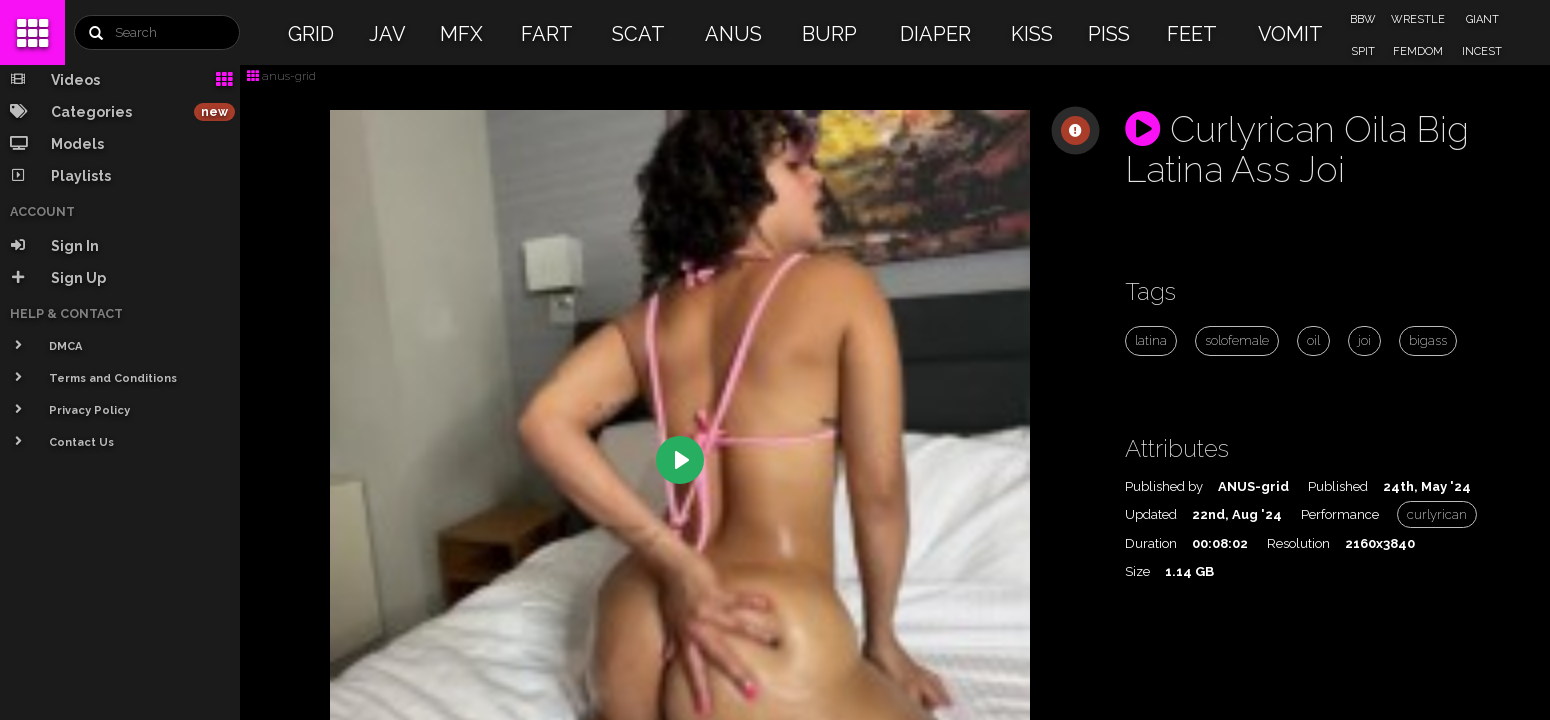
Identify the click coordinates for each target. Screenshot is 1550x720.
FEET (1192, 34)
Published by (1164, 486)
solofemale (1237, 340)
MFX (461, 34)
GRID (311, 34)
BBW (1363, 19)
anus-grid (281, 76)
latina (1151, 340)
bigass (1428, 340)
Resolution (1298, 543)
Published (1338, 486)
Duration (1151, 543)
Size (1137, 571)
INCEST (1482, 51)
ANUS (733, 34)
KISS (1032, 34)
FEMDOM (1418, 51)
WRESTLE (1418, 19)
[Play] (680, 460)
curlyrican (1437, 514)
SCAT (638, 34)
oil (1313, 340)
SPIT (1363, 51)
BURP (829, 34)
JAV (387, 34)
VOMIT (1290, 34)
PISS (1109, 34)
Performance (1340, 514)
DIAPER (935, 34)
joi (1364, 340)
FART (547, 34)
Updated (1151, 514)
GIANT (1482, 19)
